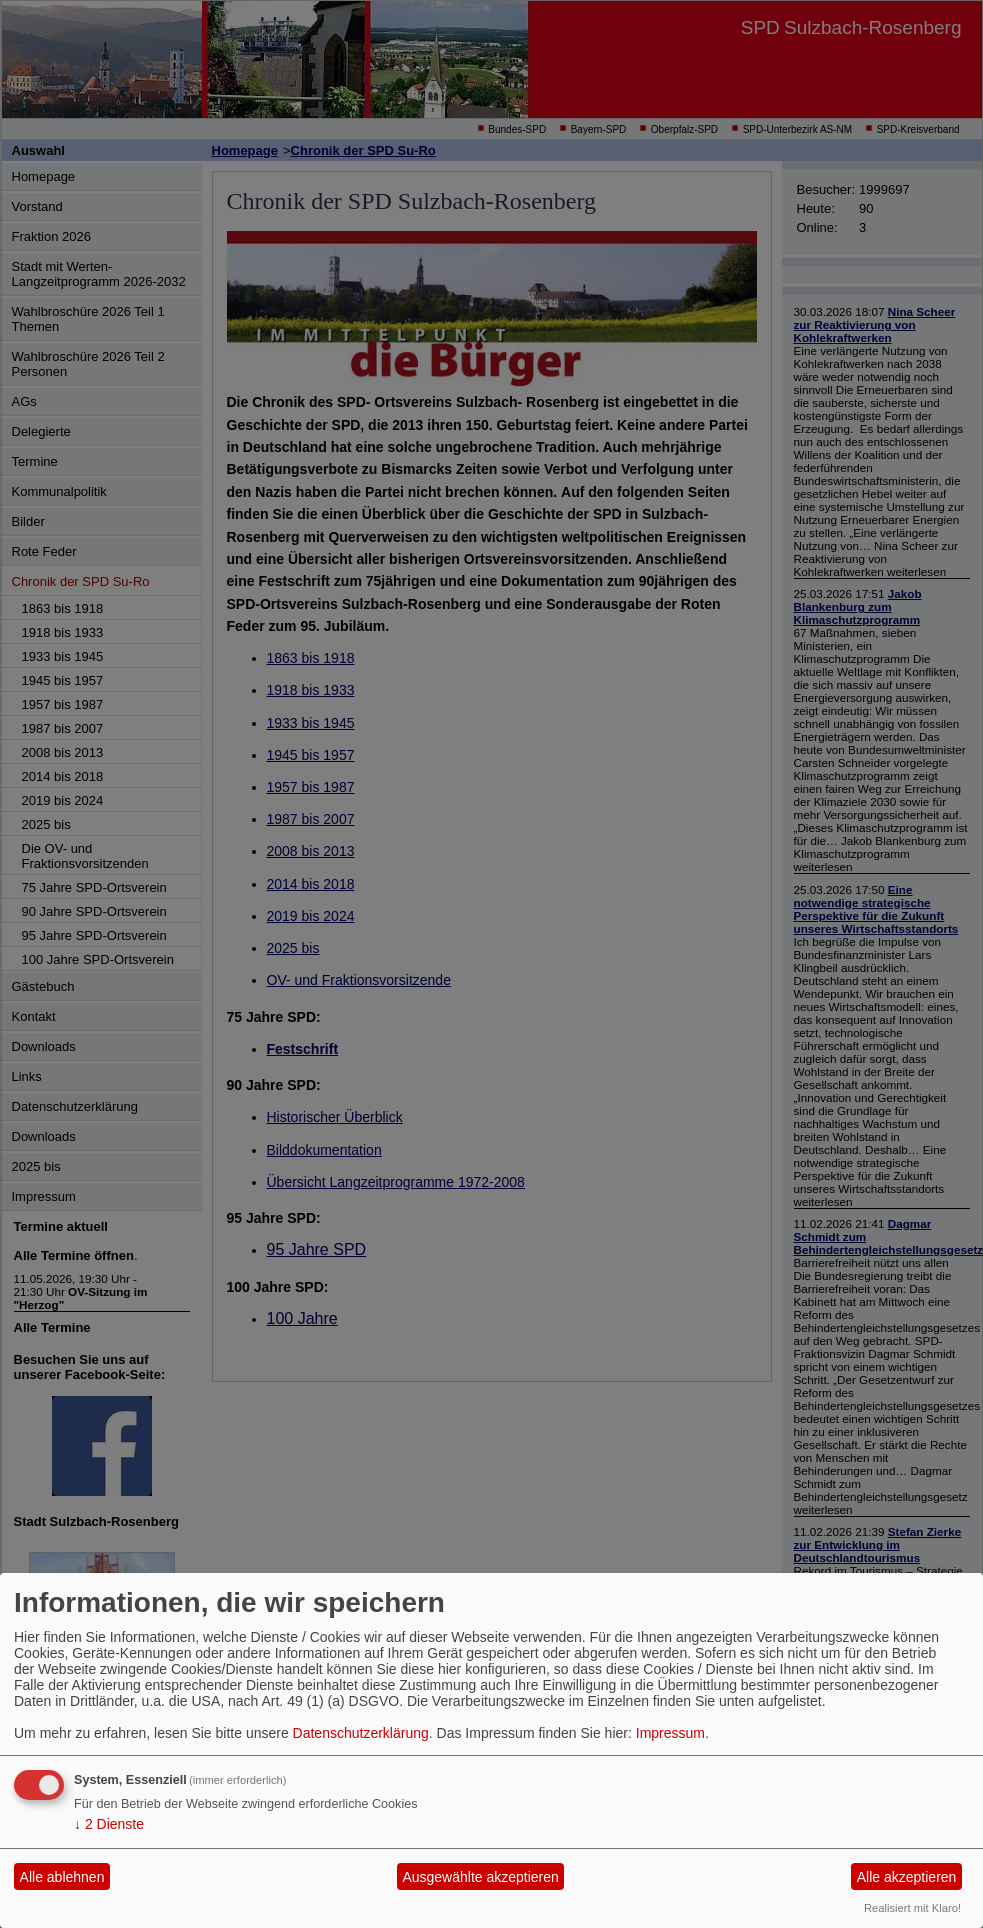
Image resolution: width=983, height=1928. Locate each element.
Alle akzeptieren (907, 1877)
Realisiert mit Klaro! (912, 1908)
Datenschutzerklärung (361, 1733)
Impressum (670, 1733)
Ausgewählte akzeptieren (480, 1877)
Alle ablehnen (62, 1877)
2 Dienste (109, 1824)
